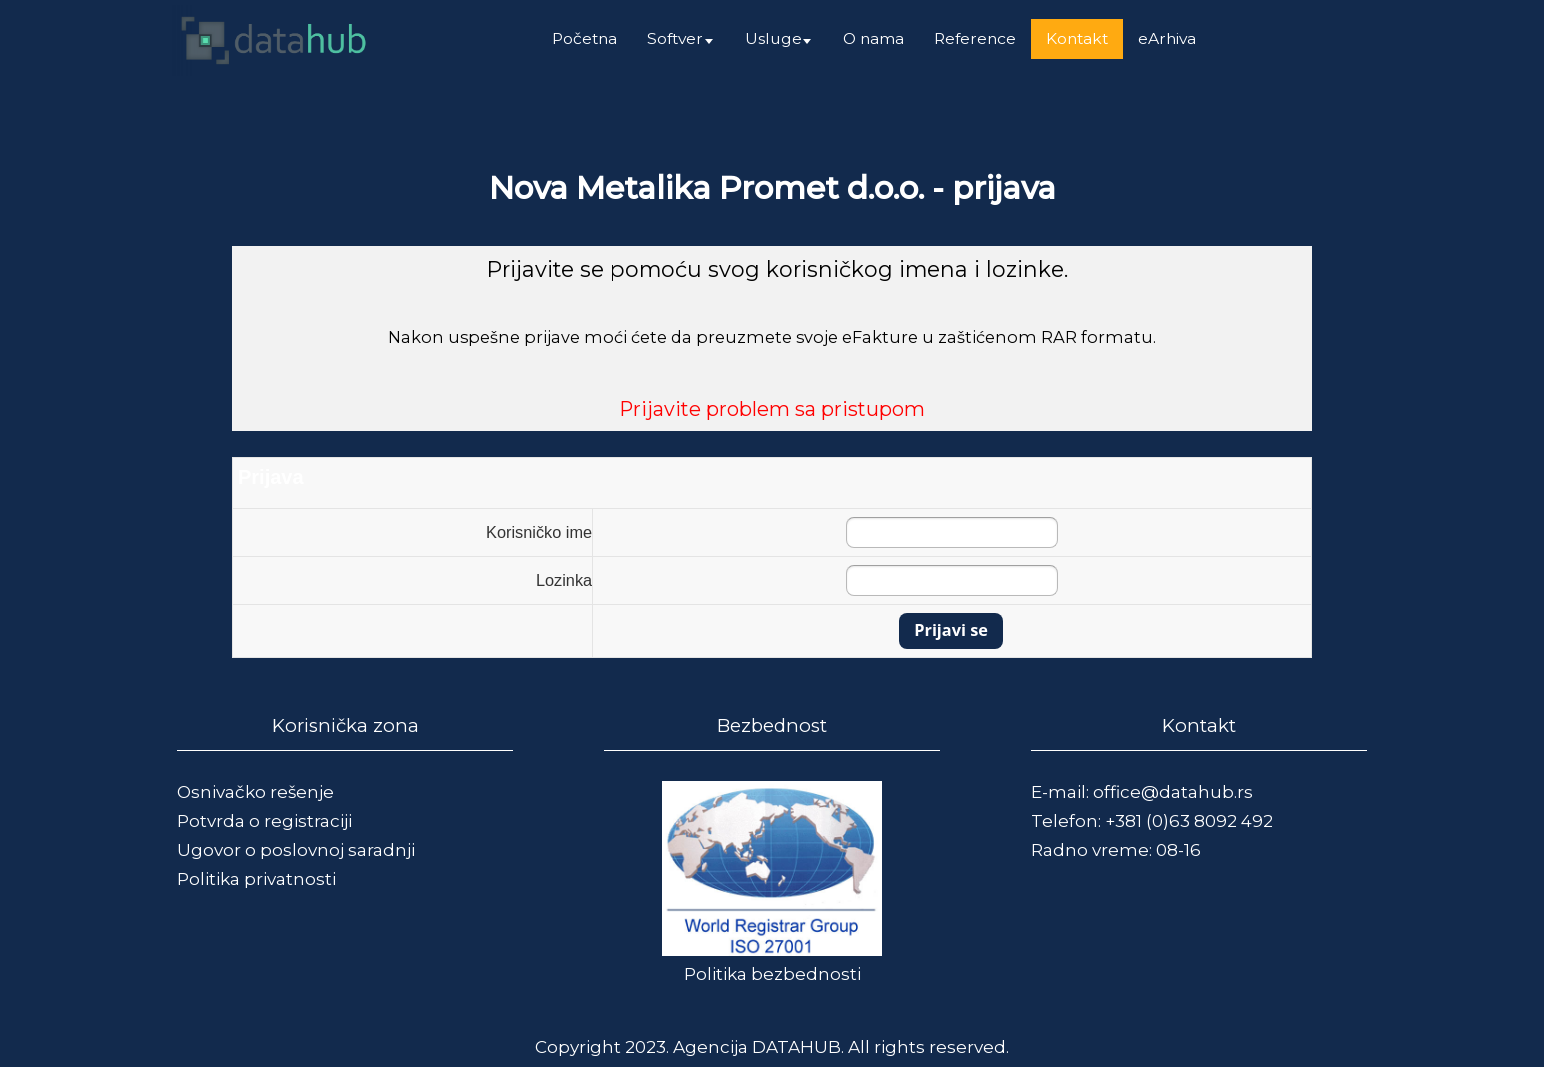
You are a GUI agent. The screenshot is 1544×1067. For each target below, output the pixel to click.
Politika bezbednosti (772, 974)
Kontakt (1077, 38)
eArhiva (1167, 38)
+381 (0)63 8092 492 (1189, 821)
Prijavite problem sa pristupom (772, 409)
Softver (675, 38)
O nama (873, 38)
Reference (975, 38)
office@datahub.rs (1173, 792)
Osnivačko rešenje (255, 792)
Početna (584, 38)
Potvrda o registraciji (264, 821)
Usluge (773, 38)
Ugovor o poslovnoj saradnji (296, 850)
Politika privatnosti (256, 879)
